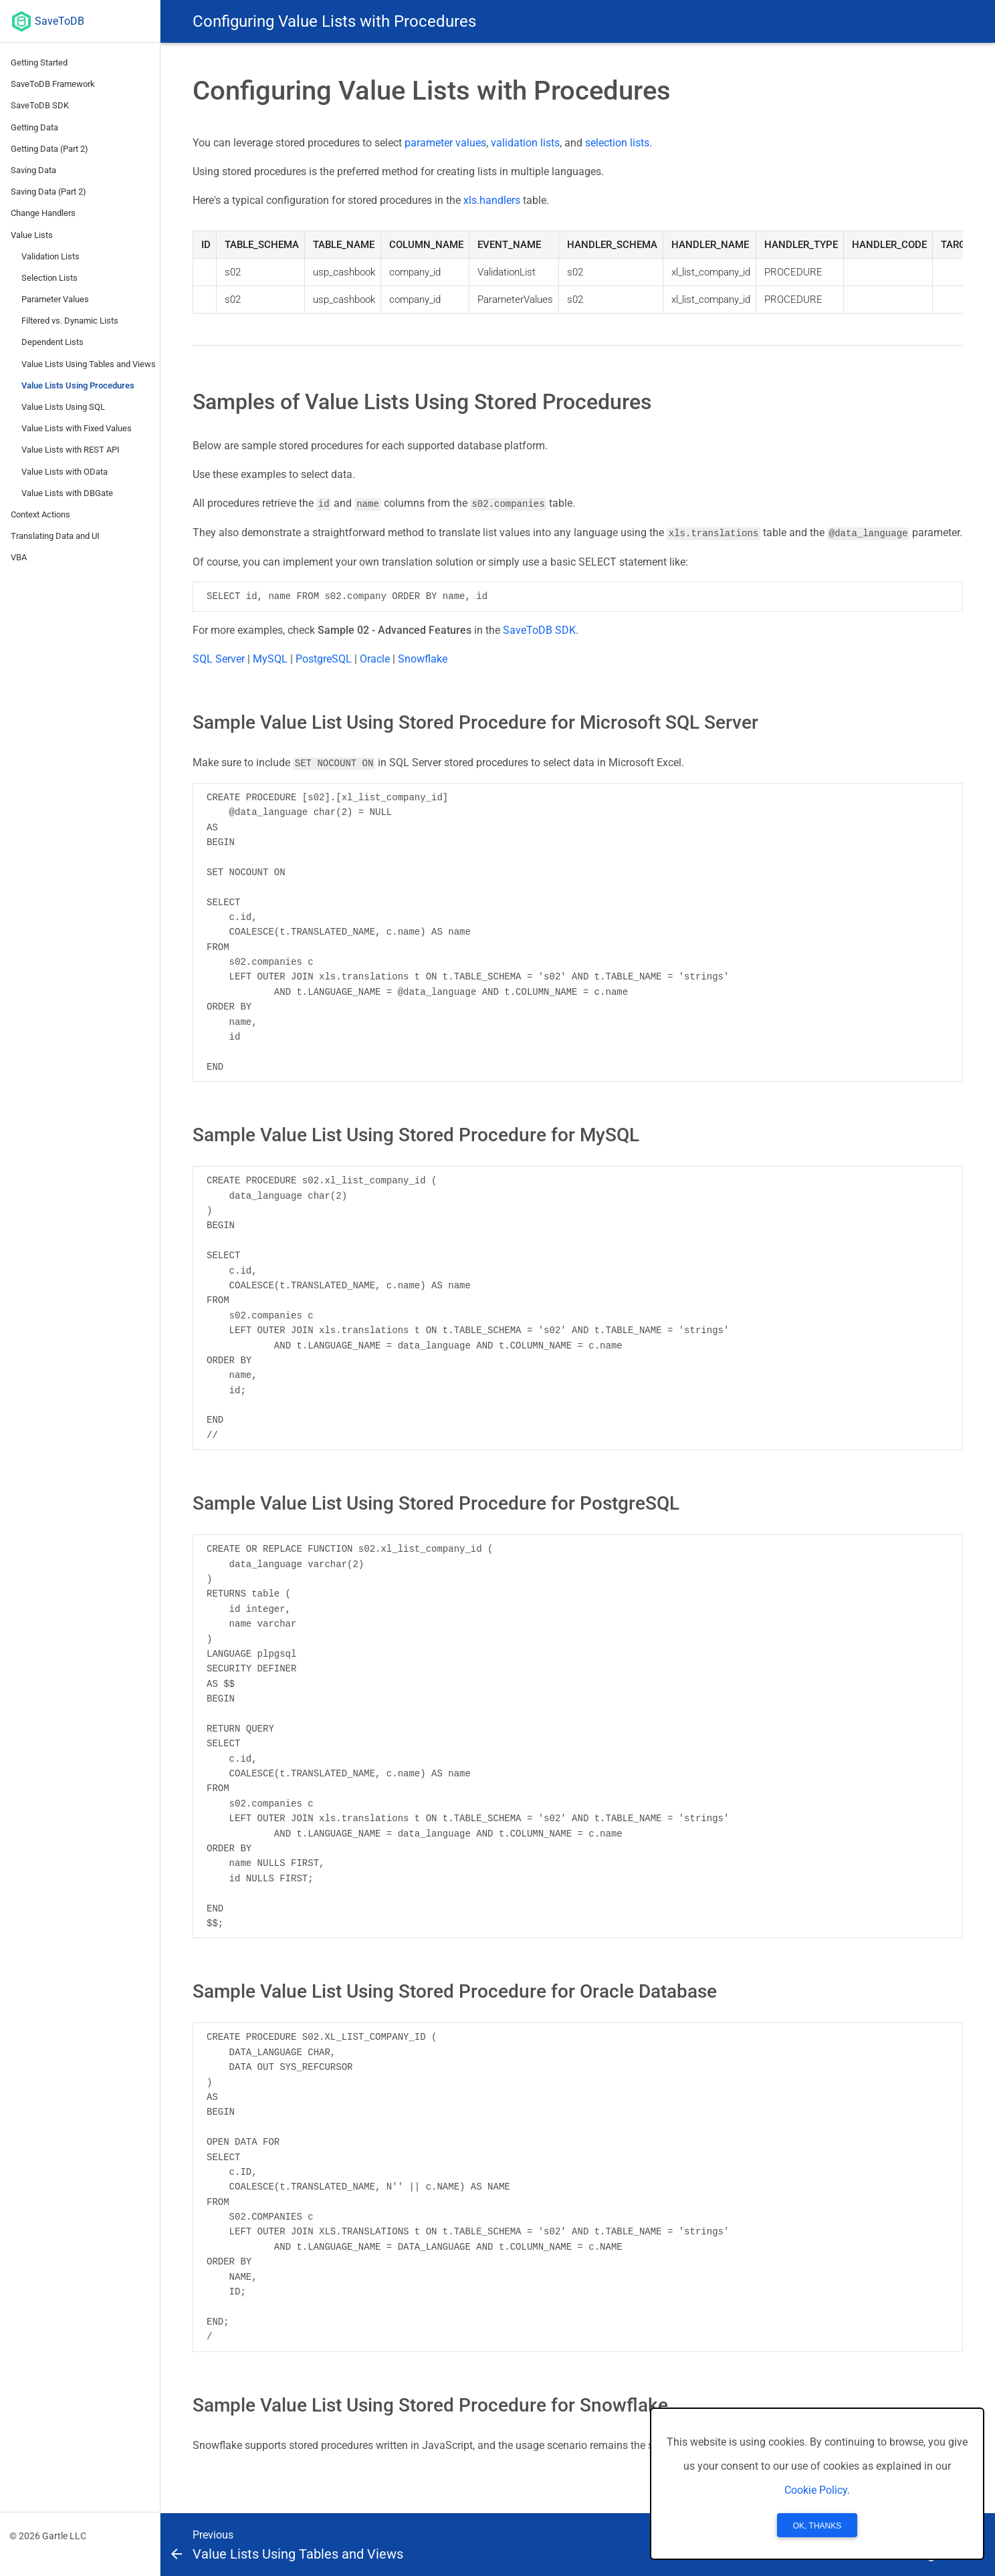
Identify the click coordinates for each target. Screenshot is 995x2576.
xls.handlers (491, 200)
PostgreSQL (324, 658)
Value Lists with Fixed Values (76, 428)
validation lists (525, 142)
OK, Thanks (817, 2526)
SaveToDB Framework (53, 84)
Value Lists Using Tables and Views (88, 364)
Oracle (375, 658)
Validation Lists (50, 256)
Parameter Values (55, 299)
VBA (19, 557)
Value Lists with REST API (70, 450)
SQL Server (219, 658)
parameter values (445, 142)
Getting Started (39, 62)
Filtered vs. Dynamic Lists (69, 321)
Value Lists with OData (64, 472)
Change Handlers (43, 213)
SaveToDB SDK (40, 105)
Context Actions (40, 514)
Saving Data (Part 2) (48, 192)
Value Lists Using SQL (63, 407)
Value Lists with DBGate (67, 493)
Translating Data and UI (55, 536)
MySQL (270, 658)
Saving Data (33, 170)
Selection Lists (49, 278)
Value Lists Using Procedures (77, 385)
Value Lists (32, 235)
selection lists (617, 142)
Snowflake (422, 658)
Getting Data (34, 127)
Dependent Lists (52, 342)
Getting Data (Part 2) (49, 149)
